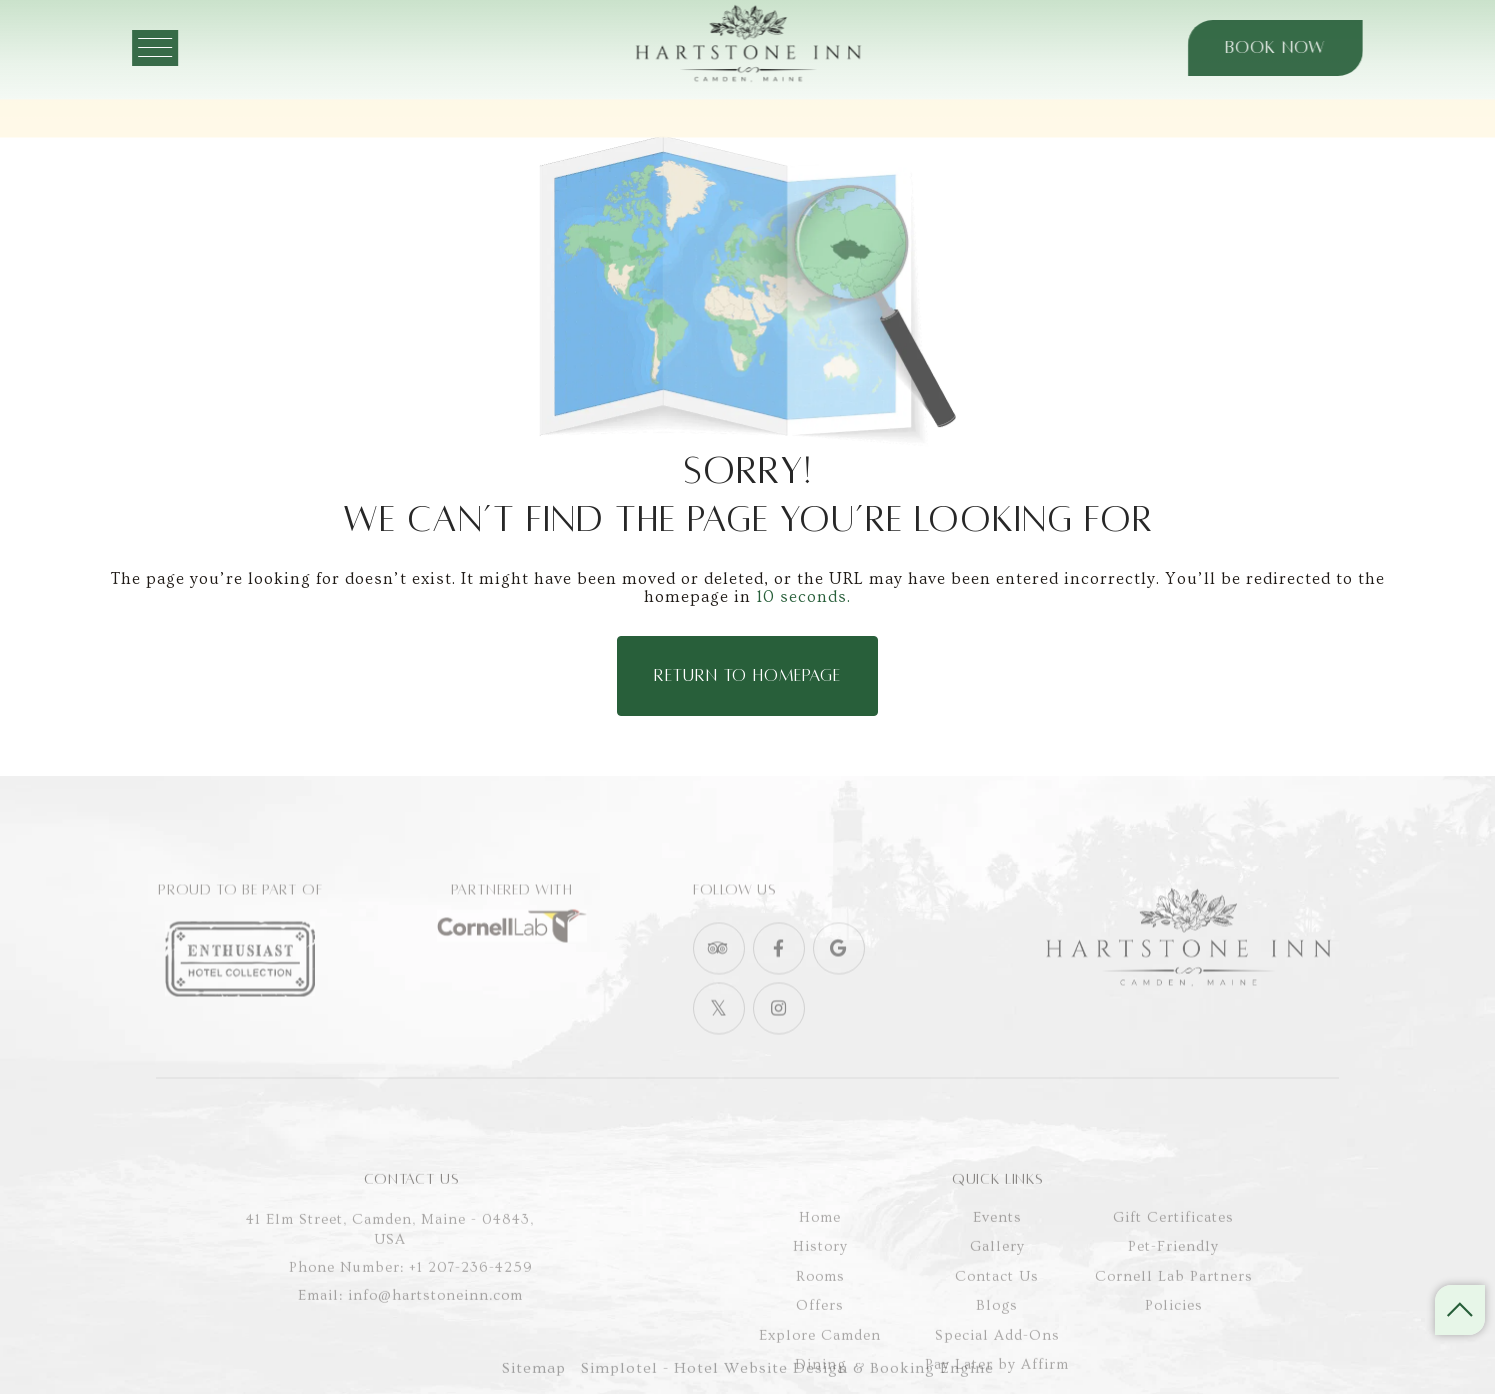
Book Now (1242, 48)
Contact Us (997, 1334)
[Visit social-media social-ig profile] (779, 1046)
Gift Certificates (1173, 1275)
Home (820, 1275)
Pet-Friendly (1173, 1305)
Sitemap (534, 1379)
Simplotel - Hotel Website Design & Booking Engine (787, 1379)
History (820, 1305)
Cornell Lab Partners (1174, 1334)
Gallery (997, 1305)
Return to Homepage (747, 676)
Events (997, 1275)
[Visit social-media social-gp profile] (839, 986)
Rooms (820, 1334)
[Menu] (188, 48)
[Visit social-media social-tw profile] (719, 1046)
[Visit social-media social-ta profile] (719, 986)
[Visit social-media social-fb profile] (779, 986)
